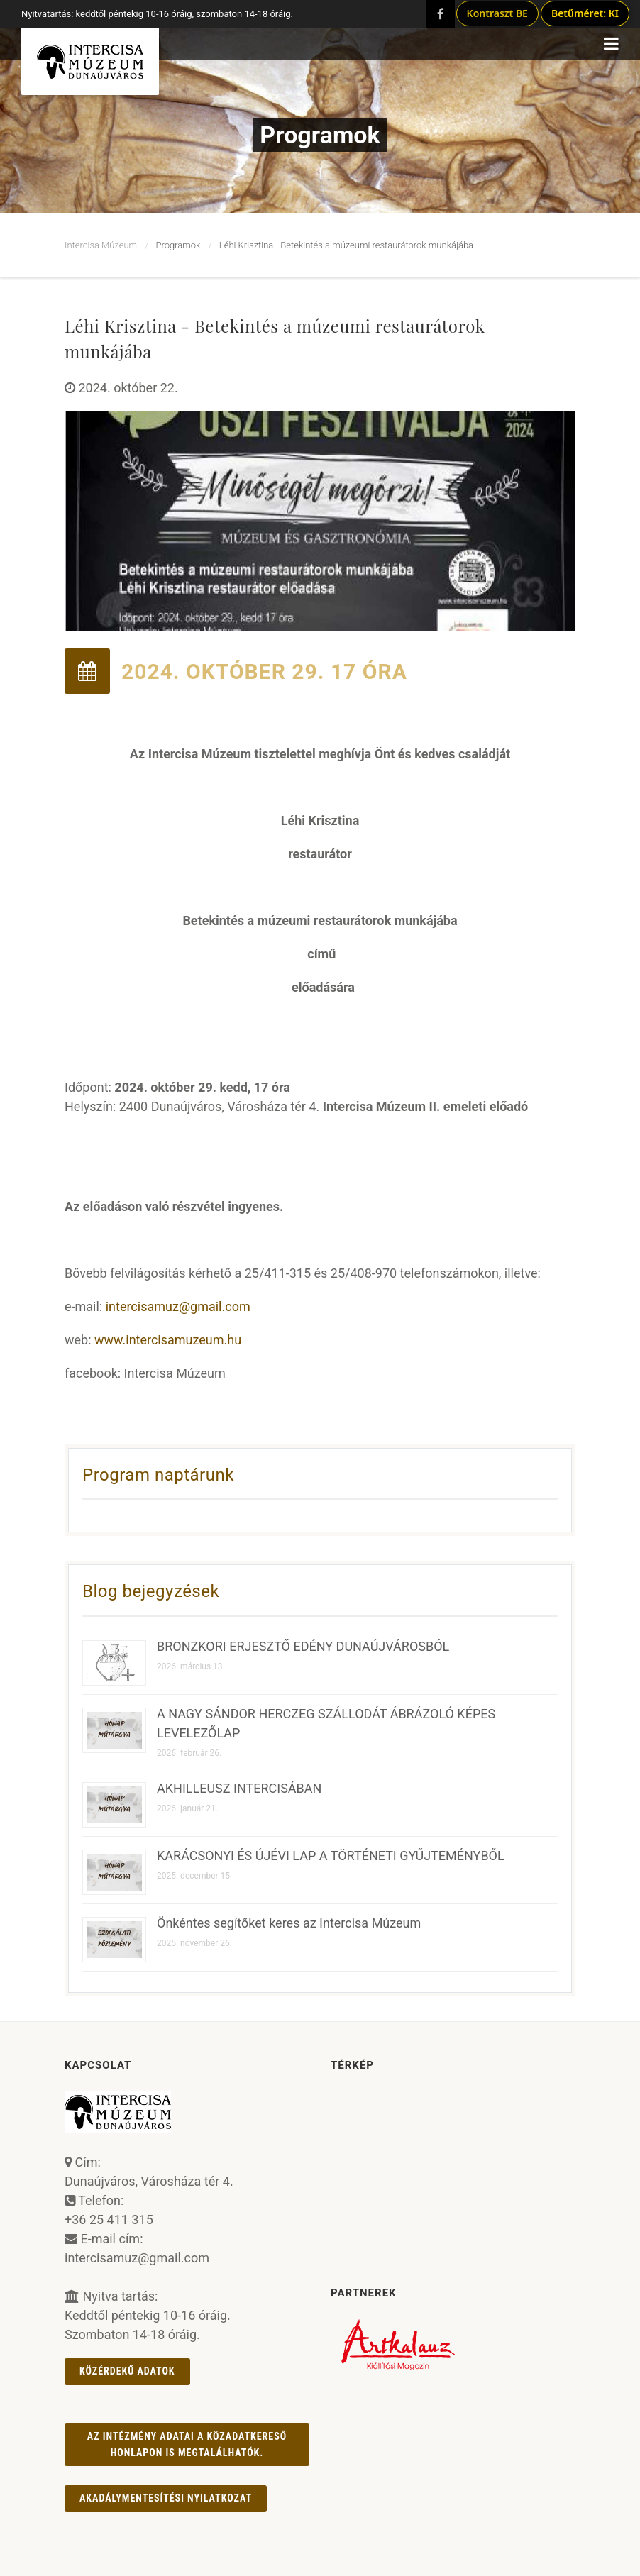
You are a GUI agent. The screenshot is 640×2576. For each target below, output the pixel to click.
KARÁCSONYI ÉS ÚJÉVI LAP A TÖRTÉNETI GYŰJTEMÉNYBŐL (330, 1855)
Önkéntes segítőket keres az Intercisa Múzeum (289, 1923)
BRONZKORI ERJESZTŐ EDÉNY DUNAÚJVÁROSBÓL (303, 1646)
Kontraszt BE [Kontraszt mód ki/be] (497, 13)
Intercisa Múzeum (101, 245)
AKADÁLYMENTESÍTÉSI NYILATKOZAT (165, 2498)
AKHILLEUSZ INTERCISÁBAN (239, 1788)
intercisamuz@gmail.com (178, 1306)
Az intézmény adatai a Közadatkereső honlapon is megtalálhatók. (187, 2444)
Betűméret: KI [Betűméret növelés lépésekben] (585, 13)
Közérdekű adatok (127, 2371)
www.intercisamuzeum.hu (167, 1339)
